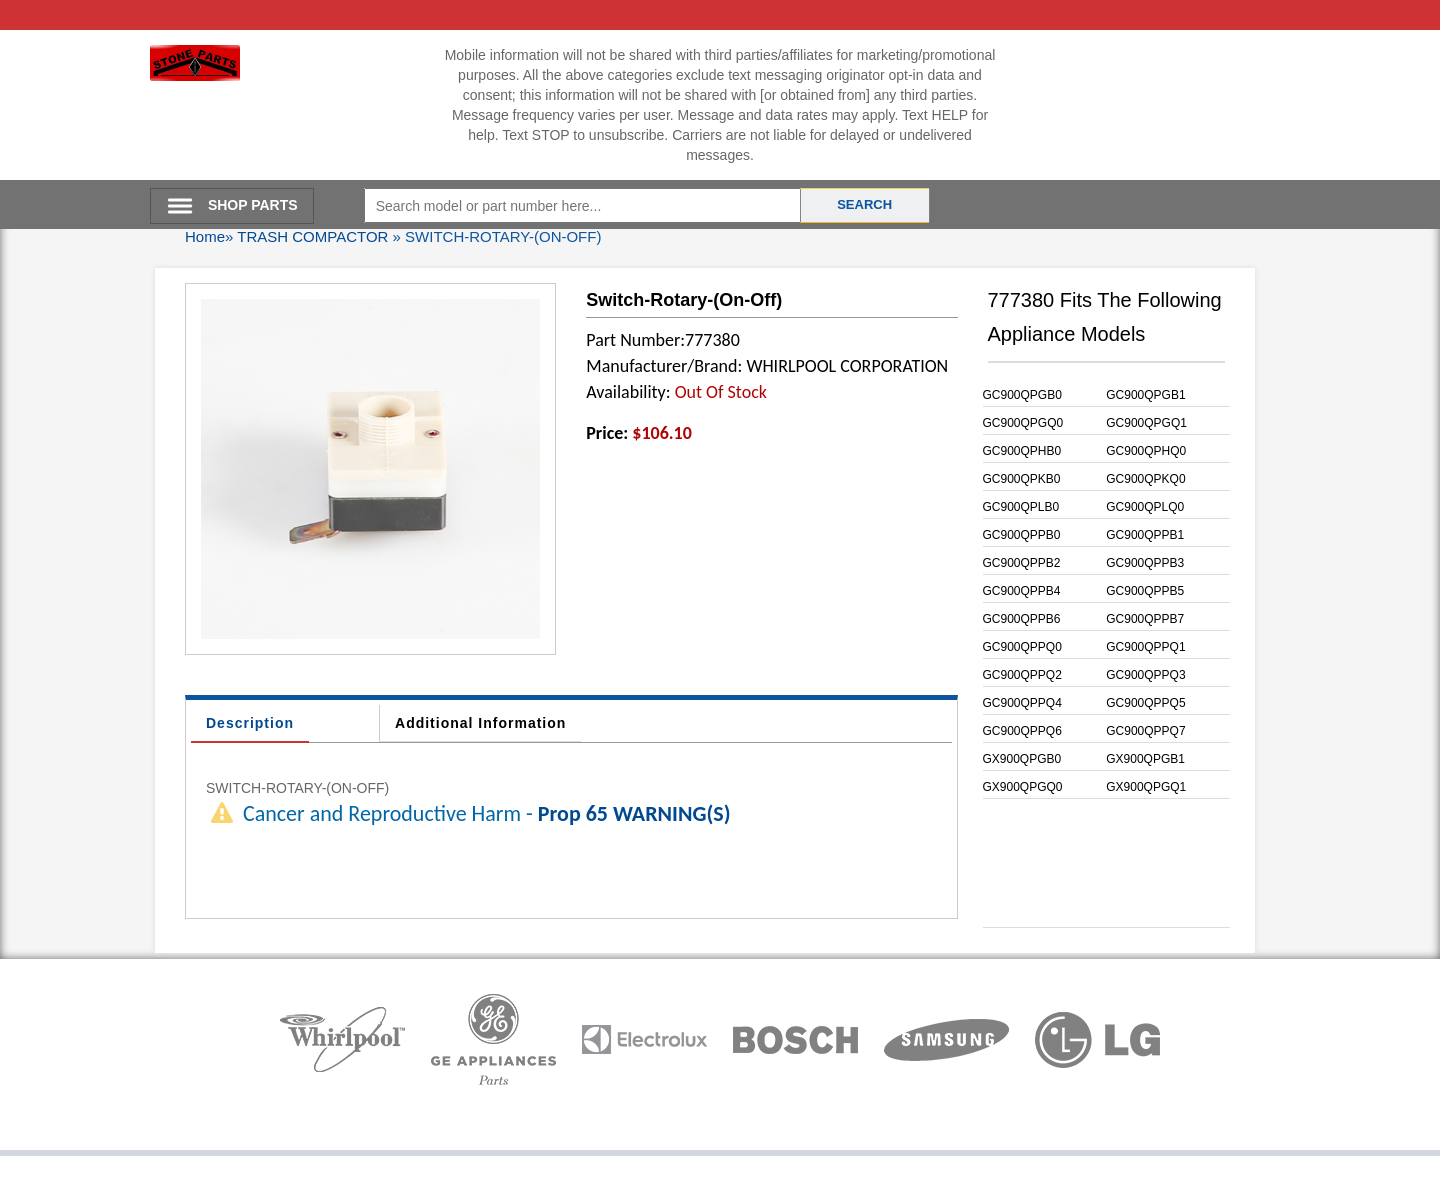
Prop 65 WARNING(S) (634, 813)
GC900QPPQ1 (1145, 647)
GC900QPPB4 (1022, 591)
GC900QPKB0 (1022, 479)
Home (205, 236)
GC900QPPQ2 (1022, 675)
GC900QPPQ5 (1145, 703)
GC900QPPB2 (1022, 563)
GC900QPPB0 (1022, 535)
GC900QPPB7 (1145, 619)
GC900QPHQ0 (1146, 451)
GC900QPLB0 (1021, 507)
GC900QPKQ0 (1145, 479)
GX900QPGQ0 (1023, 787)
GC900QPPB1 (1145, 535)
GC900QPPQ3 (1145, 675)
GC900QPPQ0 (1022, 647)
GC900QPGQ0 (1023, 423)
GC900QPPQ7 (1145, 731)
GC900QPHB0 (1022, 451)
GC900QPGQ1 (1146, 423)
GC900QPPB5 (1145, 591)
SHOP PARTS (253, 205)
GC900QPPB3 (1145, 563)
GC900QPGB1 (1145, 395)
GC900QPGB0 (1022, 395)
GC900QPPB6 (1022, 619)
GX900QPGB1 (1145, 759)
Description (250, 723)
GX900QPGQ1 (1146, 787)
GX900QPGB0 (1022, 759)
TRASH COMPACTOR (312, 236)
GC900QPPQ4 (1022, 703)
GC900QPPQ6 (1022, 731)
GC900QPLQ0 (1145, 507)
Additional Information (480, 723)
